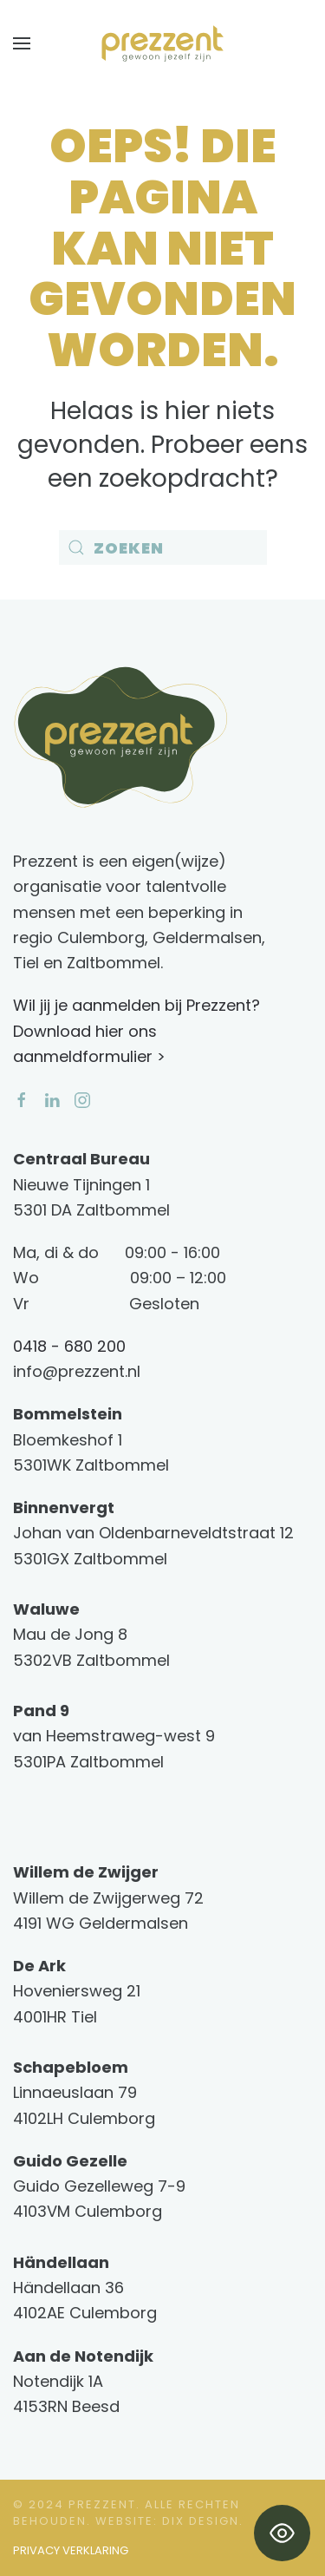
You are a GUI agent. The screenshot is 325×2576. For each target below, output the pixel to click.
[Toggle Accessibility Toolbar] (282, 2533)
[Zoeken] (163, 547)
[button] (21, 43)
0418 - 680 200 (69, 1346)
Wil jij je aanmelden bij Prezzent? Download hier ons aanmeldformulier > (136, 1030)
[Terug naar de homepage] (163, 43)
